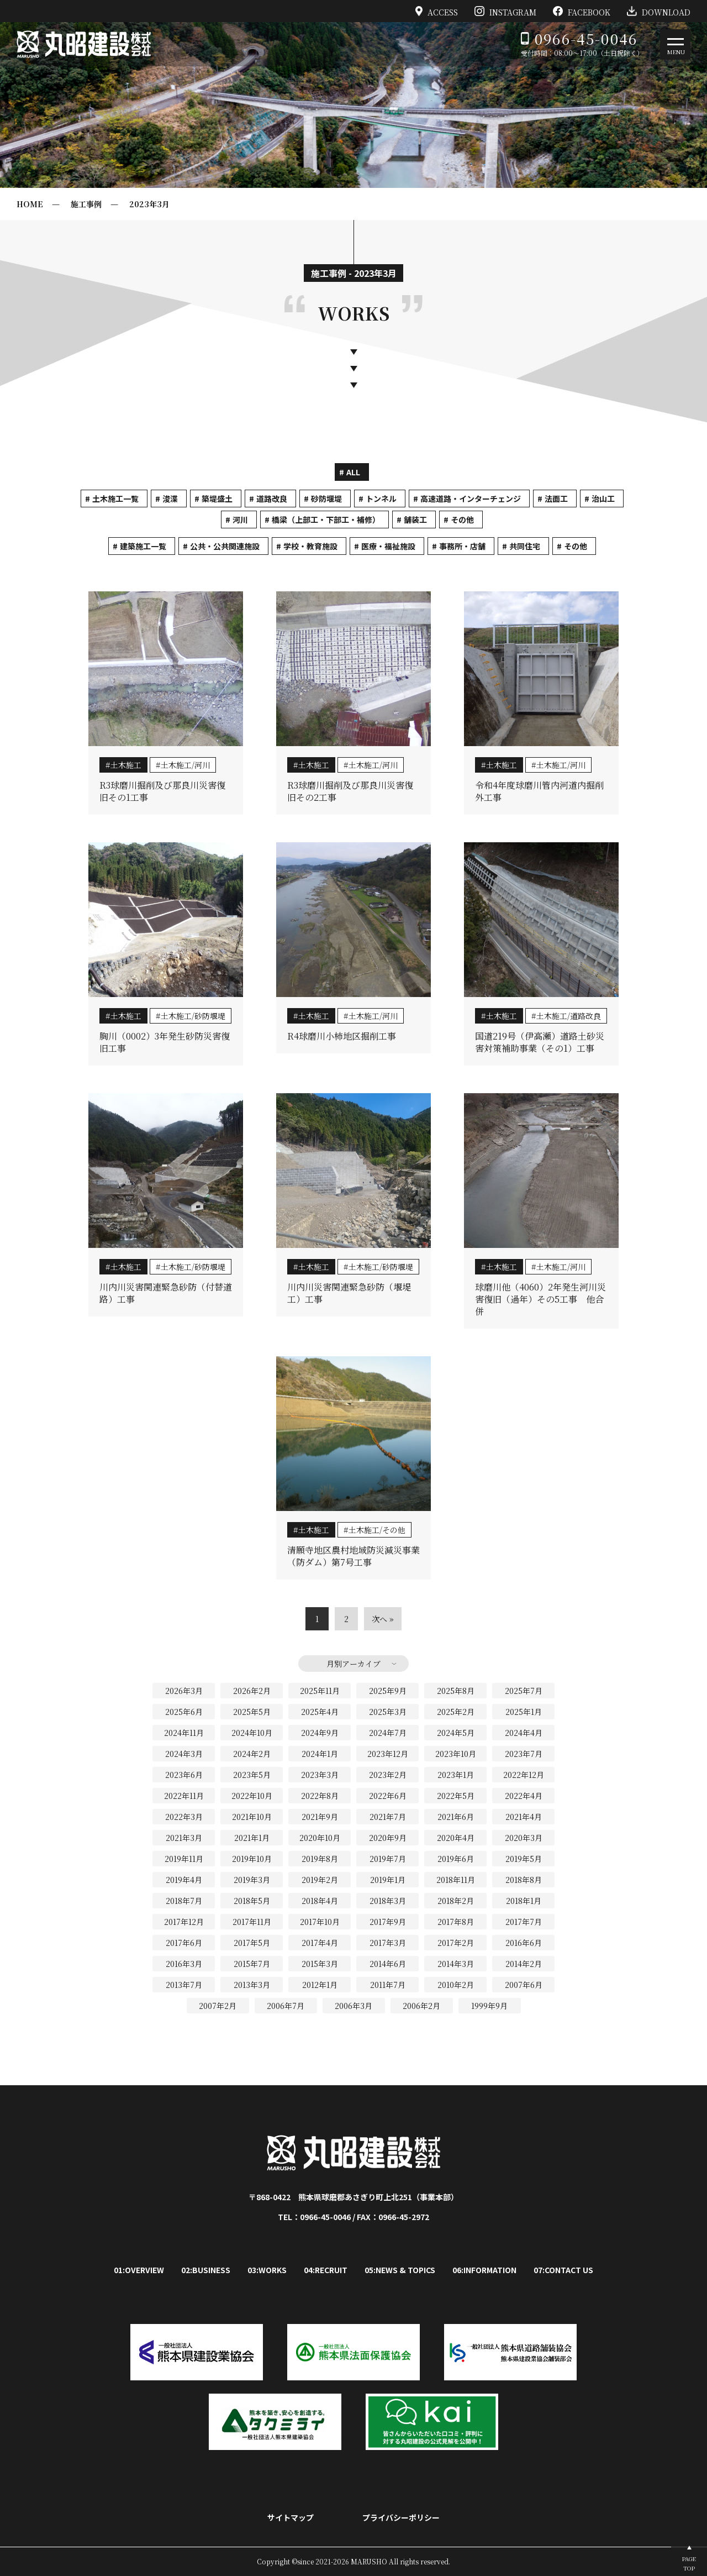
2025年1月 (523, 1711)
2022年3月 (184, 1816)
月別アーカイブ (353, 1663)
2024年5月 (455, 1732)
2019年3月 (252, 1879)
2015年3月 (320, 1963)
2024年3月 (184, 1753)
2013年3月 (252, 1984)
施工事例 (86, 204)
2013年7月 (184, 1984)
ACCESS (436, 11)
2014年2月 (523, 1963)
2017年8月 (455, 1921)
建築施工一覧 (143, 546)
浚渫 (170, 498)
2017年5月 (252, 1942)
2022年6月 (388, 1795)
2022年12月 (523, 1774)
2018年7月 (184, 1900)
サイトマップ (290, 2517)
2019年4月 (184, 1879)
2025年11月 (320, 1690)
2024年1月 (320, 1753)
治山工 (603, 498)
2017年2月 (455, 1942)
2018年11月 (455, 1879)
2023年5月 (252, 1774)
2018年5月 (252, 1900)
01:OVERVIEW (139, 2269)
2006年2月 (421, 2005)
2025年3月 (388, 1711)
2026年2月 (252, 1690)
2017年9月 (388, 1921)
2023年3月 (149, 204)
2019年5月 (523, 1858)
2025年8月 (455, 1690)
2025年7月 (523, 1690)
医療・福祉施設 (388, 546)
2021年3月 (184, 1837)
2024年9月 (320, 1732)
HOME (30, 204)
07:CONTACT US (563, 2269)
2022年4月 (523, 1795)
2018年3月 (388, 1900)
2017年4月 (320, 1942)
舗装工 (415, 519)
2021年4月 (523, 1816)
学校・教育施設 (310, 546)
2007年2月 (217, 2005)
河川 (240, 519)
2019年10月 (252, 1858)
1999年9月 (489, 2005)
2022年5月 (455, 1795)
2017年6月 (184, 1942)
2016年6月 (523, 1942)
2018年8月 (523, 1879)
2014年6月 (388, 1963)
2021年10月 (252, 1816)
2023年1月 (455, 1774)
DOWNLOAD (658, 11)
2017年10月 (320, 1921)
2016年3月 (184, 1963)
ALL (353, 472)
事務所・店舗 (462, 546)
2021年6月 (455, 1816)
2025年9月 (388, 1690)
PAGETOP (689, 2563)
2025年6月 (184, 1711)
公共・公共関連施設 (225, 546)
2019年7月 (388, 1858)
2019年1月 (387, 1879)
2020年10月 (319, 1837)
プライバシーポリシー (401, 2517)
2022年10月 (251, 1795)
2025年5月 (252, 1711)
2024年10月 (251, 1732)
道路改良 (271, 498)
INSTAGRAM (505, 11)
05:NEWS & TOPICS (400, 2269)
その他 (462, 519)
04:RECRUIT (325, 2269)
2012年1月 (319, 1984)
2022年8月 (320, 1795)
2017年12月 (184, 1921)
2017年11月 (252, 1921)
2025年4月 (320, 1711)
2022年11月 (184, 1795)
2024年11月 (184, 1732)
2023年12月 (387, 1753)
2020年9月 (388, 1837)
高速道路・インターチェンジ (470, 498)
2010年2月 (455, 1984)
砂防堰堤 (326, 498)
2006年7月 (285, 2005)
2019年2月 (320, 1879)
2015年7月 (252, 1963)
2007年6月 (523, 1984)
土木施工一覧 (115, 498)
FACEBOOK (581, 11)
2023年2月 (388, 1774)
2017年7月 (523, 1921)
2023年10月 (455, 1753)
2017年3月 (388, 1942)
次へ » (383, 1618)
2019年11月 (184, 1858)
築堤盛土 (217, 498)
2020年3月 (523, 1837)
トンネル (381, 498)
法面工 (556, 498)
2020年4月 (455, 1837)
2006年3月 (353, 2005)
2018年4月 (320, 1900)
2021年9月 (320, 1816)
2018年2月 (455, 1900)
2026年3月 (184, 1690)
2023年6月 (184, 1774)
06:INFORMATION (484, 2269)
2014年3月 (455, 1963)
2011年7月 (387, 1984)
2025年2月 (455, 1711)
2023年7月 (523, 1753)
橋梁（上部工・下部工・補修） (326, 519)
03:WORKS (267, 2269)
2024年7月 (388, 1732)
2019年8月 (320, 1858)
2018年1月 (523, 1900)
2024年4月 (523, 1732)
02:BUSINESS (205, 2269)
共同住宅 (524, 546)
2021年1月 (252, 1837)
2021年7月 (388, 1816)
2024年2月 (252, 1753)
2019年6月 (455, 1858)
